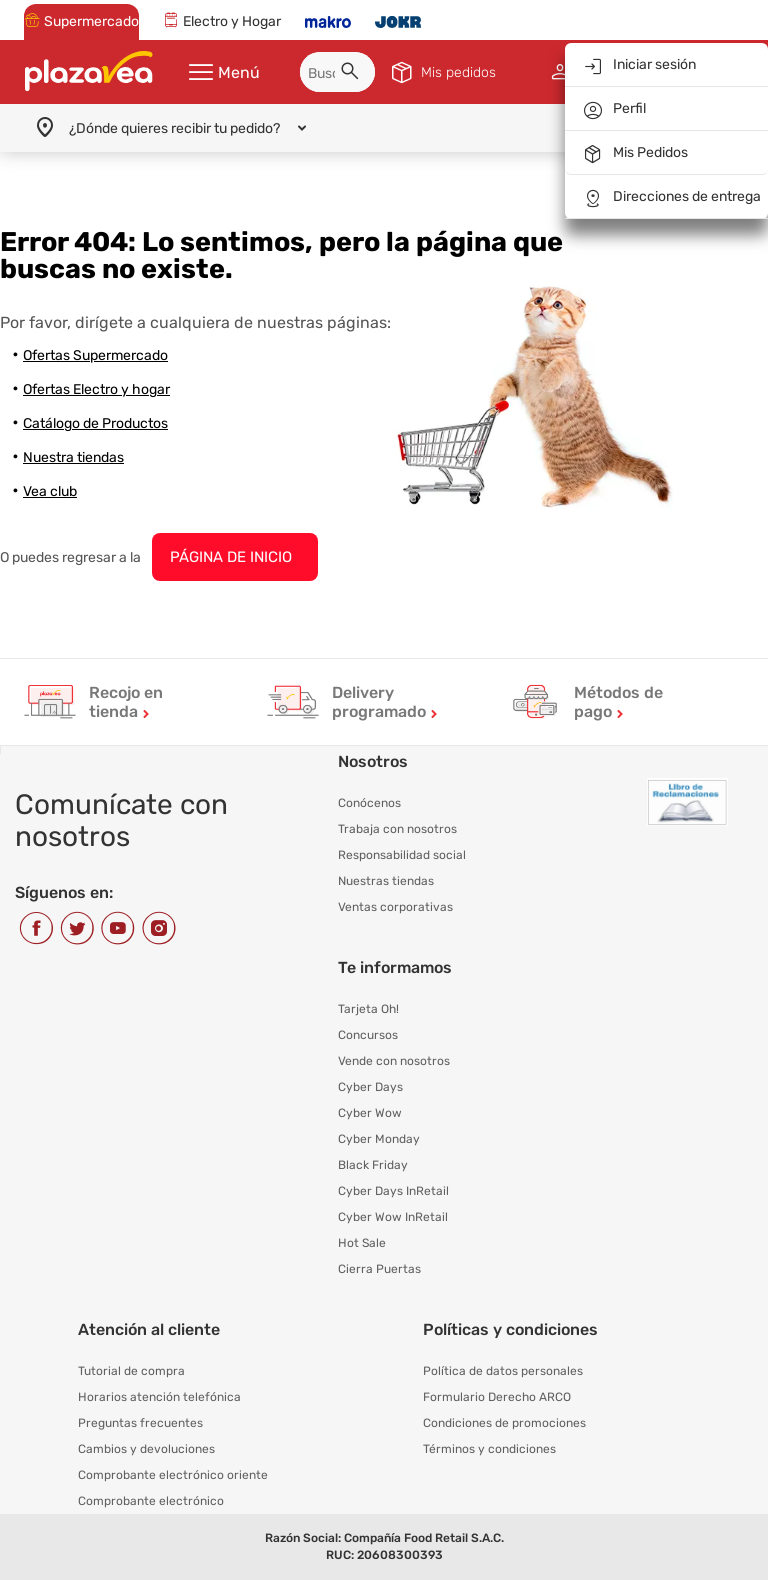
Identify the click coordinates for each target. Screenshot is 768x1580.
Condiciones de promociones (504, 1423)
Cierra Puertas (379, 1269)
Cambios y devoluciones (146, 1449)
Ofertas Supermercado (95, 355)
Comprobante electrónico (151, 1501)
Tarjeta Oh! (368, 1009)
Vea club (50, 491)
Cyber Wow (370, 1113)
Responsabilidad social (402, 855)
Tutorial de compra (131, 1371)
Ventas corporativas (395, 907)
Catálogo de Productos (95, 423)
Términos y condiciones (489, 1449)
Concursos (368, 1035)
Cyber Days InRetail (393, 1191)
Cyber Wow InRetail (393, 1217)
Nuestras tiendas (386, 881)
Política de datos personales (503, 1371)
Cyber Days (370, 1087)
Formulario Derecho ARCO (497, 1397)
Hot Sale (362, 1243)
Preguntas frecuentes (140, 1423)
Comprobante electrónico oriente (173, 1475)
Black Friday (373, 1165)
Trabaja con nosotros (397, 829)
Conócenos (369, 803)
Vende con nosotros (394, 1061)
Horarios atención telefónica (159, 1397)
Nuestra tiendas (73, 457)
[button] (353, 74)
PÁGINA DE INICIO (231, 557)
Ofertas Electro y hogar (96, 389)
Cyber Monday (379, 1139)
